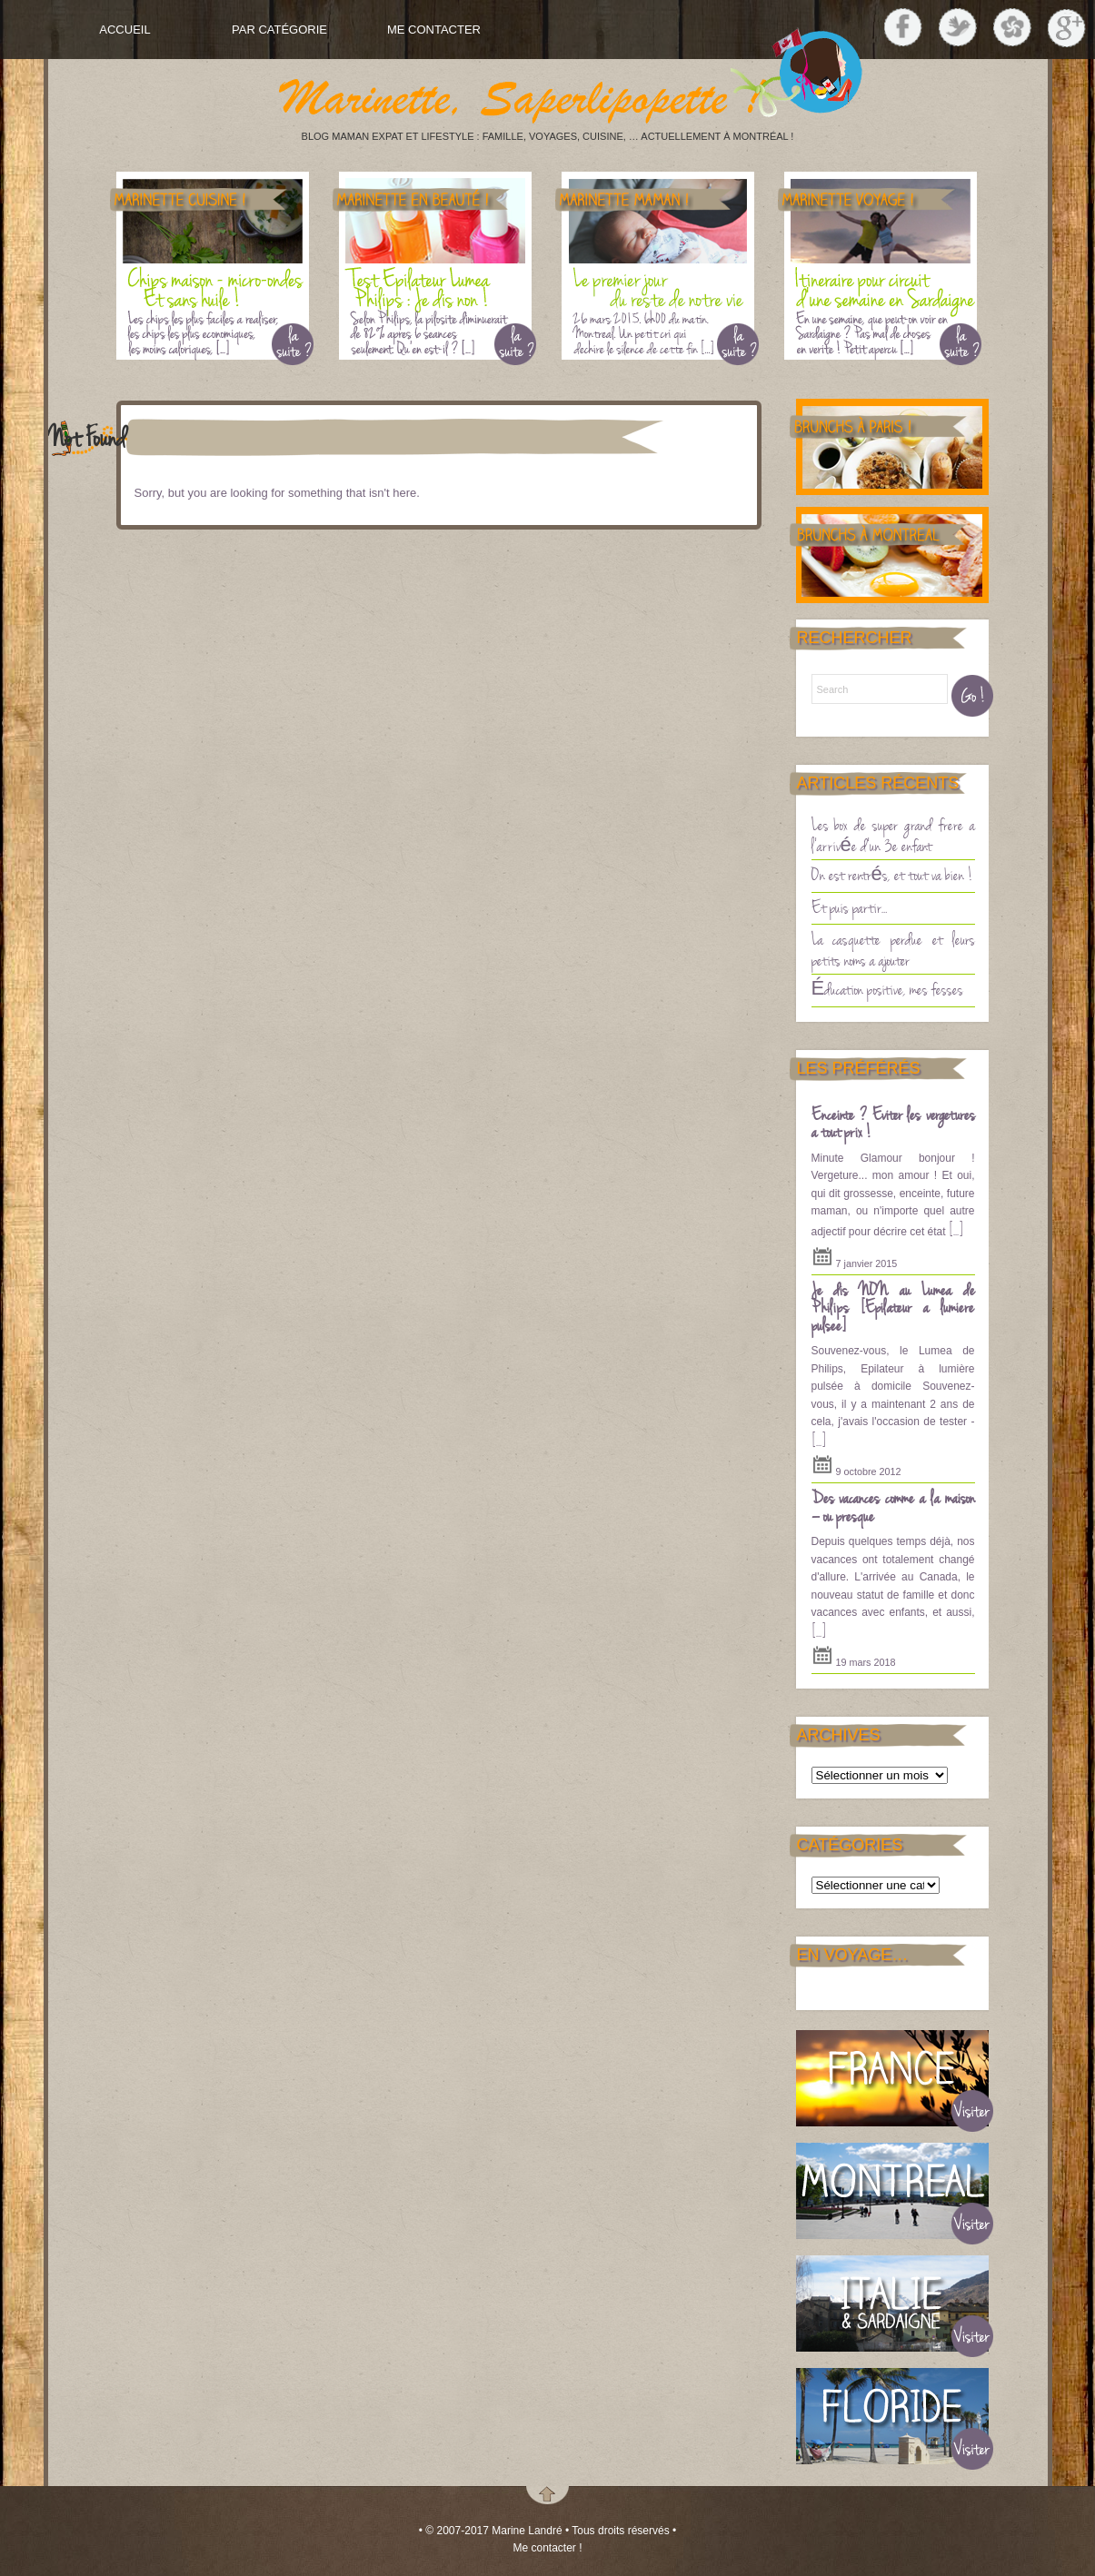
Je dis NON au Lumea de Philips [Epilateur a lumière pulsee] (893, 1306)
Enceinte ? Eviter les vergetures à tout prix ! (893, 1122)
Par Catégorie (279, 29)
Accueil (124, 29)
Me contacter (434, 29)
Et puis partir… (849, 906)
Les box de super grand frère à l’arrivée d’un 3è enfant (893, 834)
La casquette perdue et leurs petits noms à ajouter (893, 949)
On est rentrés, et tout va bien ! (892, 873)
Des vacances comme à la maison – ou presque (893, 1506)
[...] (956, 1228)
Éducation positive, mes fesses (887, 988)
